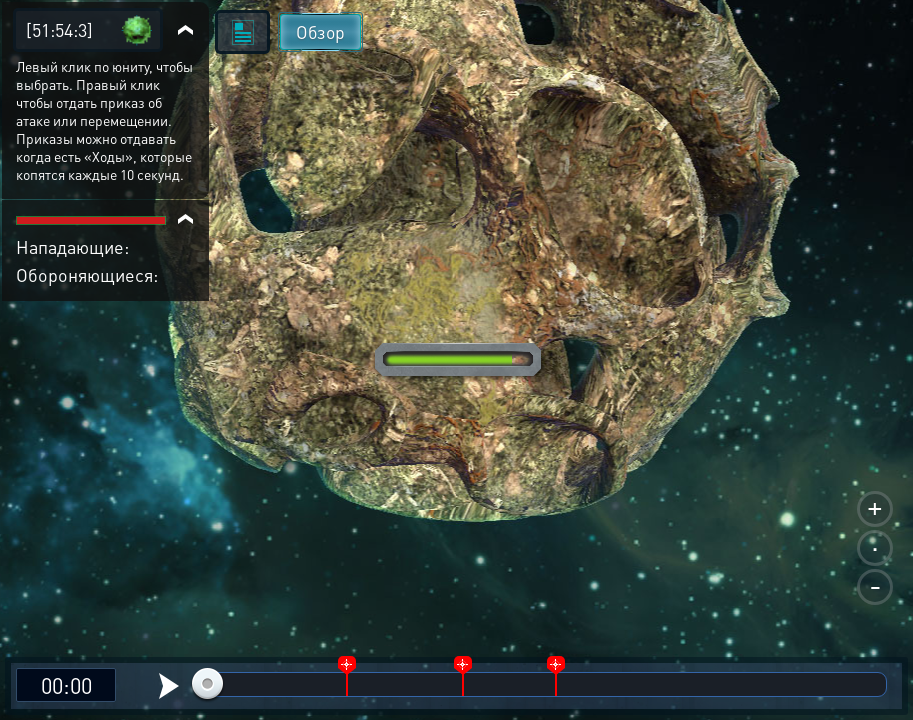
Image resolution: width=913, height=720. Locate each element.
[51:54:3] (59, 29)
